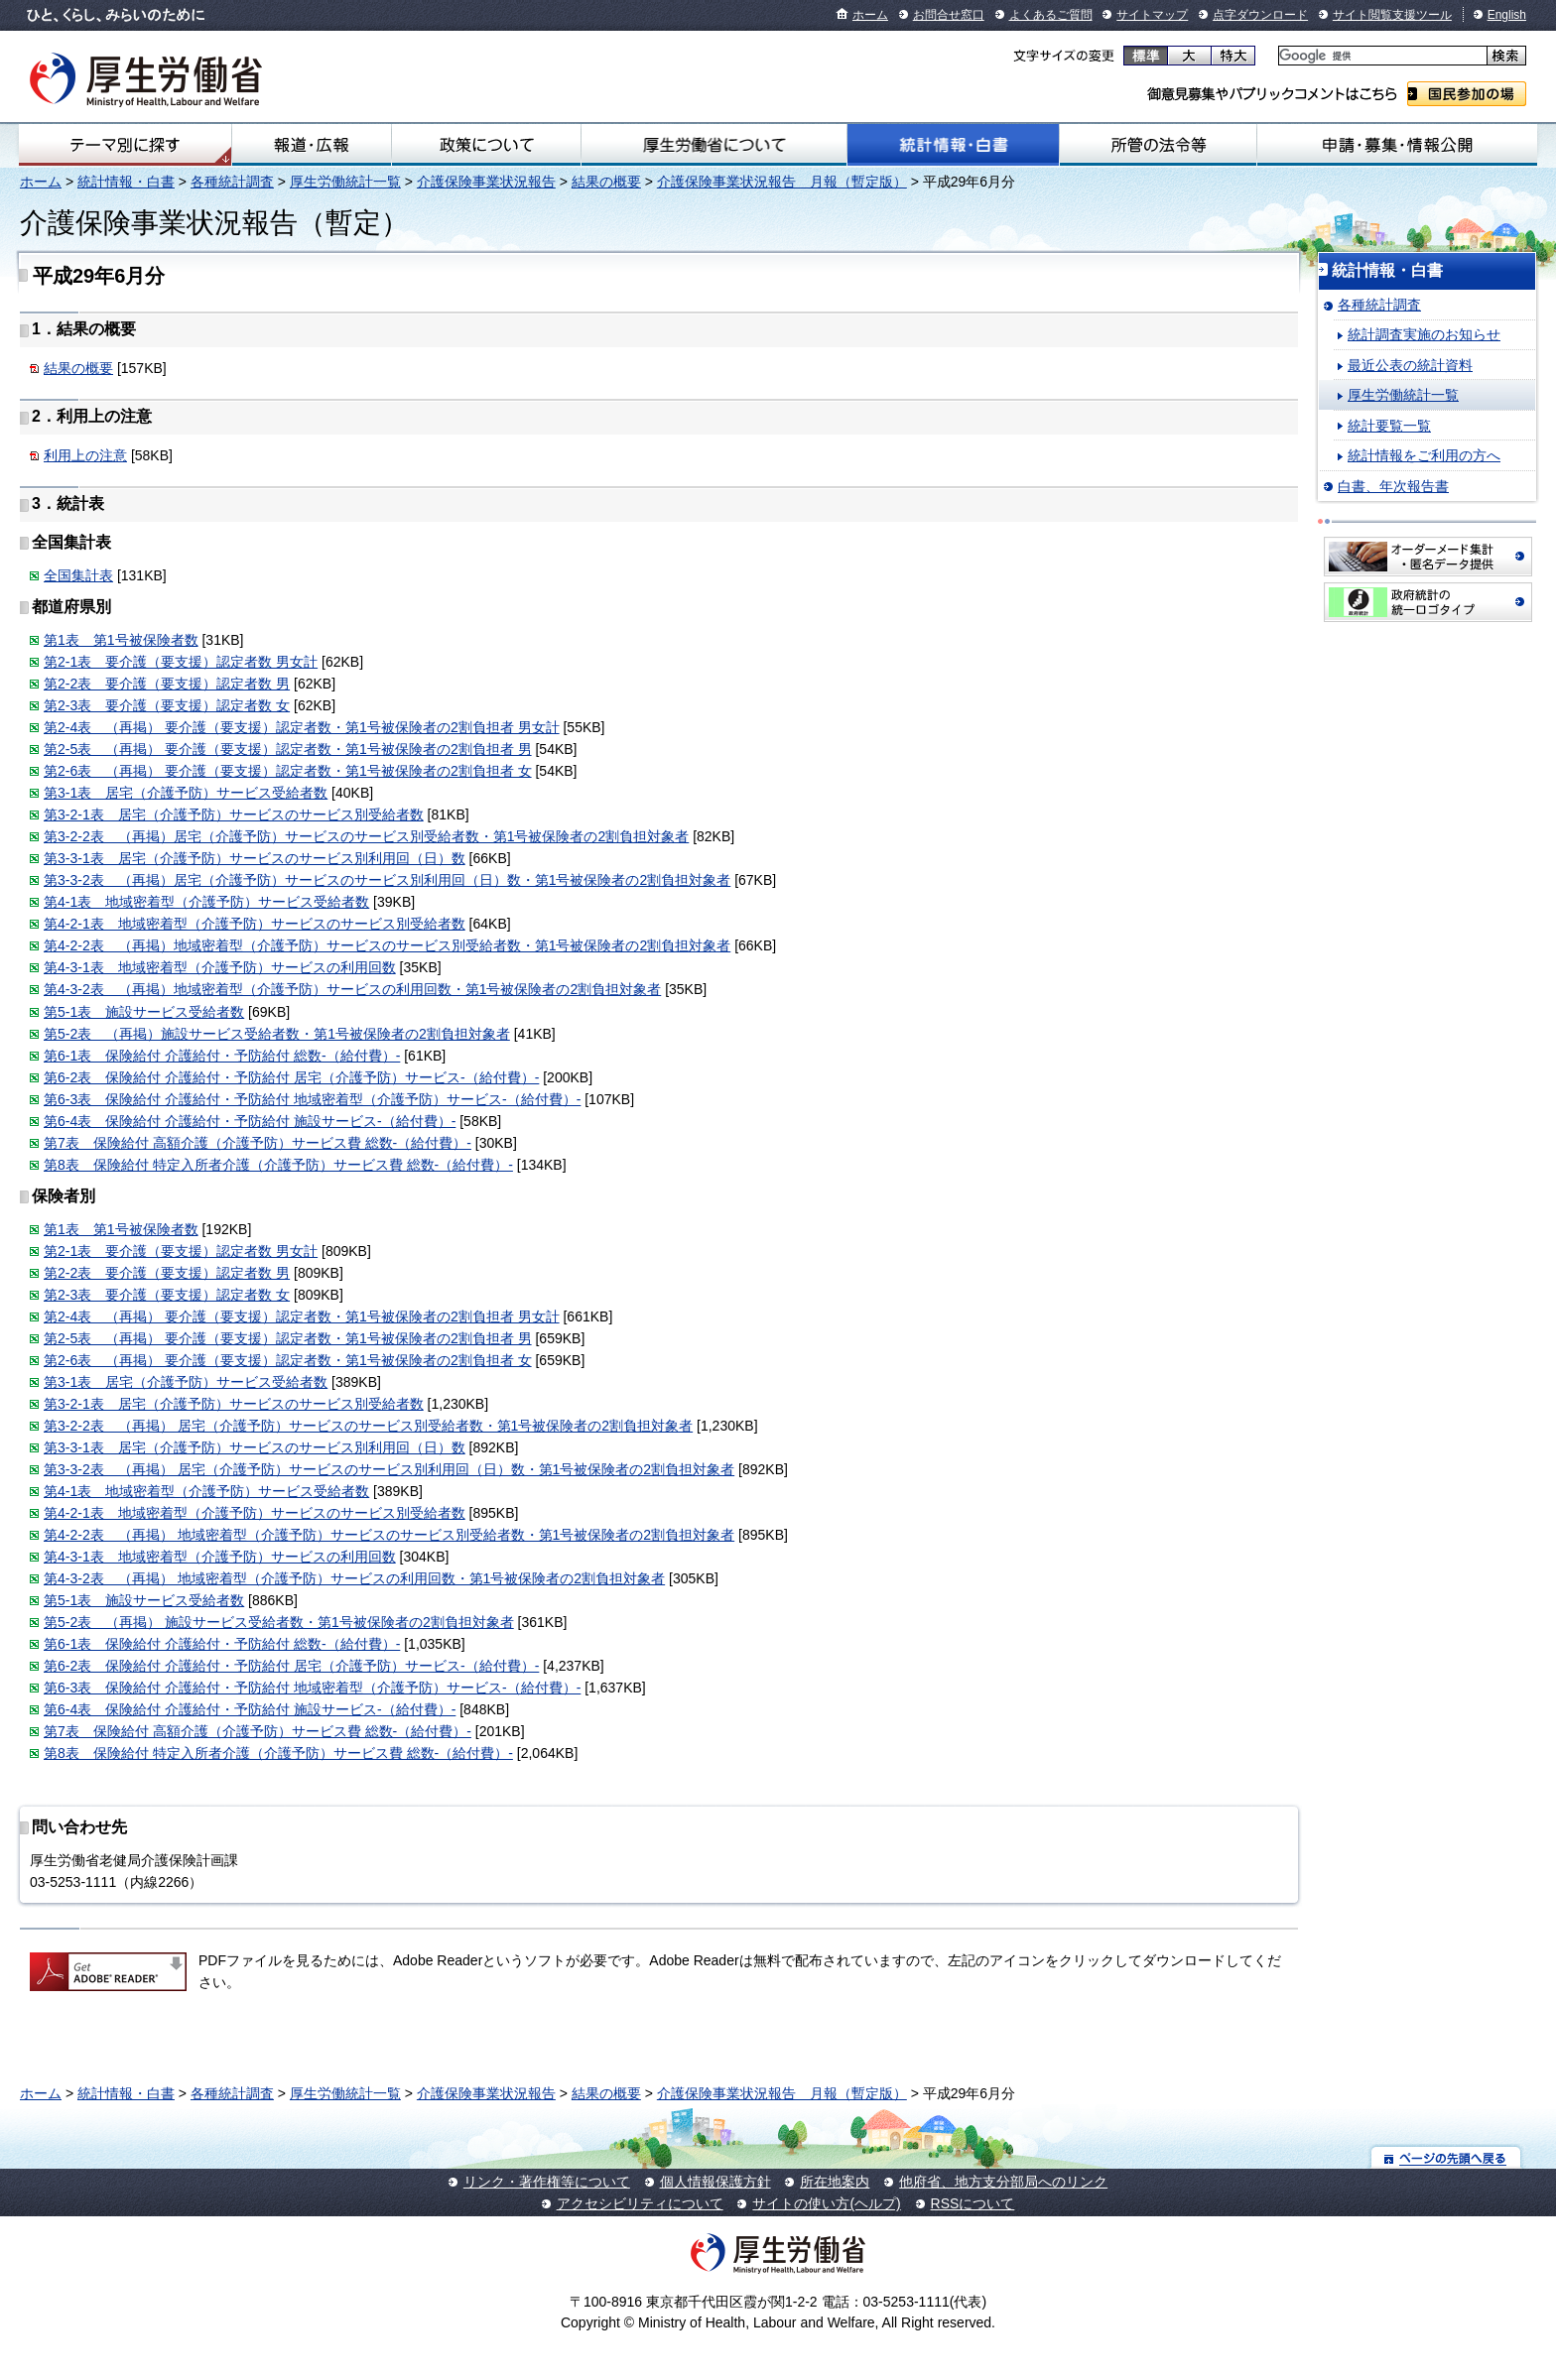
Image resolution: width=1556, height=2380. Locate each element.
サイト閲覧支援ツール (1392, 15)
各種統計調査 (232, 181)
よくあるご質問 (1051, 15)
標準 (1145, 55)
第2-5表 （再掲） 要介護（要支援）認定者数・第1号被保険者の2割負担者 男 (288, 749)
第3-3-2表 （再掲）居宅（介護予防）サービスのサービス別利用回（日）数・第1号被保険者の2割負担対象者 (387, 880)
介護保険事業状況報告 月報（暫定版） (782, 181)
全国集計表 (78, 575)
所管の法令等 (1158, 145)
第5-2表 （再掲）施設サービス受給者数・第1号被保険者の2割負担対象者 (277, 1034)
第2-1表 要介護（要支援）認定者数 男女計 (181, 662)
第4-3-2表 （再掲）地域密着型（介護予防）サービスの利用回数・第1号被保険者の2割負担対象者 (352, 989)
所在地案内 (834, 2182)
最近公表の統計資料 (1410, 365)
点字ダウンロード (1260, 15)
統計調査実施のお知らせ (1424, 334)
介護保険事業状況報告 (486, 181)
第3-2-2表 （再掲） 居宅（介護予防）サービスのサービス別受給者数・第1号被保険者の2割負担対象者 (368, 1426)
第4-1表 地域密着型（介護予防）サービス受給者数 (206, 902)
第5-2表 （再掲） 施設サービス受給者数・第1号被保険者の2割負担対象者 (279, 1622)
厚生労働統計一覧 (345, 181)
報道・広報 (311, 145)
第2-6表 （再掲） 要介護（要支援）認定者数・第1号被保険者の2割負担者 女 (288, 771)
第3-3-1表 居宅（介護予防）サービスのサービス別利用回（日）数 (254, 858)
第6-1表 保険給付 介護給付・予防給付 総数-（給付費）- (222, 1056)
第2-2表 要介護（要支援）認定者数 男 (167, 683)
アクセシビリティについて (640, 2203)
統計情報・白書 (953, 145)
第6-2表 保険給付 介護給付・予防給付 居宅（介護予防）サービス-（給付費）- (291, 1077)
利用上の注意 (85, 455)
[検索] (1381, 56)
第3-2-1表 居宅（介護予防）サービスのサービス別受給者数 (234, 814)
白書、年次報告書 (1393, 486)
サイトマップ (1152, 15)
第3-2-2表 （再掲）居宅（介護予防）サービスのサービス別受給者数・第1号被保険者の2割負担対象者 (366, 836)
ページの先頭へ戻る (1446, 2157)
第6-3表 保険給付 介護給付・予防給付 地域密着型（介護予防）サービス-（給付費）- (312, 1099)
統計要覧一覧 (1389, 426)
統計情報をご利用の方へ (1424, 455)
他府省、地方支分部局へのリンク (1003, 2182)
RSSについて (973, 2203)
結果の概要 (606, 181)
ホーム (870, 15)
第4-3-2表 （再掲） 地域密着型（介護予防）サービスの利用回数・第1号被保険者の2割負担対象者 (354, 1578)
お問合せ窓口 (948, 15)
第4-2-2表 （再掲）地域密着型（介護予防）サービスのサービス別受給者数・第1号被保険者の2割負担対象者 (387, 945)
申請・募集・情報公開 (1397, 145)
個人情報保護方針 (715, 2182)
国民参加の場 (1466, 93)
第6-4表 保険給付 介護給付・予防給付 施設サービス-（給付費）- (249, 1121)
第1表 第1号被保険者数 (121, 640)
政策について (486, 145)
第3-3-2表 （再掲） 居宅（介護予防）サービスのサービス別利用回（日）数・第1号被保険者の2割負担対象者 (389, 1469)
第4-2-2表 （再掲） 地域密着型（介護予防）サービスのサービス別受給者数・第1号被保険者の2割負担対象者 (389, 1535)
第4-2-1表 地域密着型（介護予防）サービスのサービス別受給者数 (254, 924)
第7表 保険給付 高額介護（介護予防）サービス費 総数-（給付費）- (257, 1143)
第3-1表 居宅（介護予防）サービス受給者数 (185, 793)
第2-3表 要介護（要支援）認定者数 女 (167, 705)
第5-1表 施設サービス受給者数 (144, 1012)
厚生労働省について (714, 145)
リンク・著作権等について (546, 2182)
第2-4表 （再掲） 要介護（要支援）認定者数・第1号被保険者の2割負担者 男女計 (302, 727)
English (1507, 15)
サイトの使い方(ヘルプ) (826, 2203)
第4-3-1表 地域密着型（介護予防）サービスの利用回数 (220, 967)
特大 (1233, 55)
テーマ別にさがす (125, 145)
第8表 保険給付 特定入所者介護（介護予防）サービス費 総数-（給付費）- (278, 1165)
